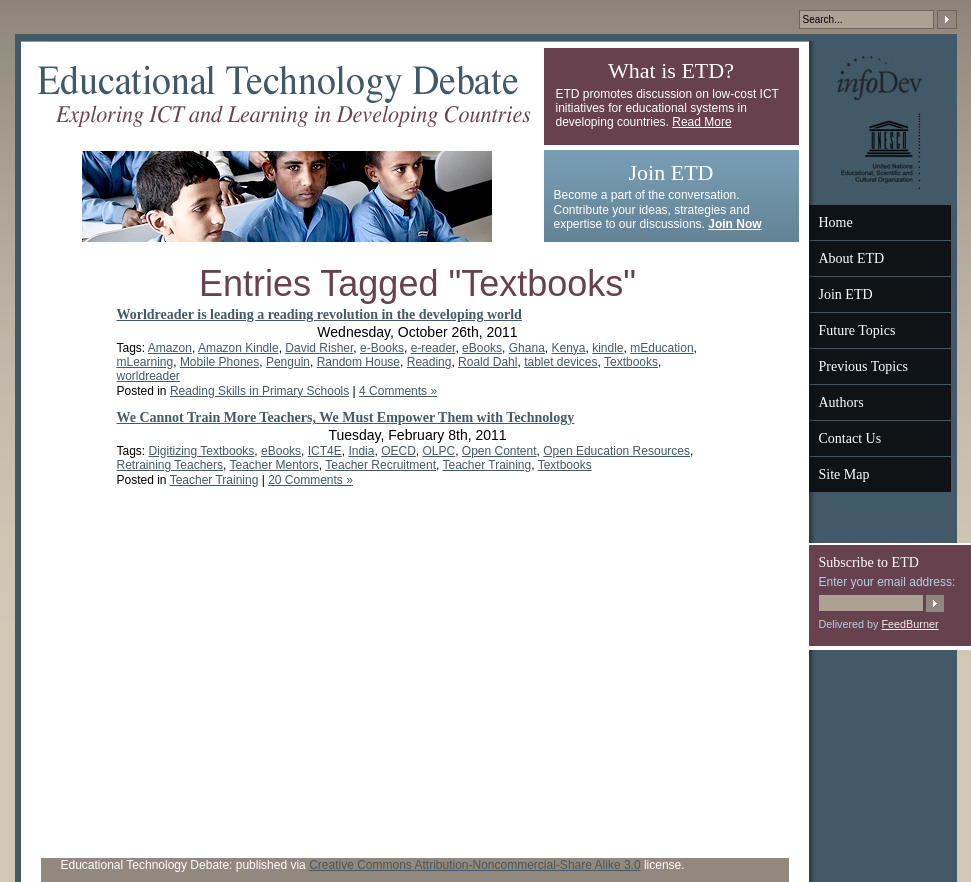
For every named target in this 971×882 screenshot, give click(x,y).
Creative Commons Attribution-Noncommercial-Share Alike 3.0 (474, 865)
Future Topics (857, 330)
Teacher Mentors (273, 465)
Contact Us (850, 438)
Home (836, 222)
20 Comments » (310, 480)
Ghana (527, 348)
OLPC (438, 451)
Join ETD (846, 294)
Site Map (844, 474)
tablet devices (560, 362)
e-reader (433, 348)
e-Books (382, 348)
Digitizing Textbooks (202, 451)
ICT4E (325, 451)
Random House (358, 362)
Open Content (499, 451)
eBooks (482, 348)
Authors (841, 402)
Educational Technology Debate (284, 96)
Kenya (568, 348)
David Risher (319, 348)
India (361, 451)
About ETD (852, 258)
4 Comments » (398, 391)
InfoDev (879, 78)
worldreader (148, 376)
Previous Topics (863, 366)
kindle (607, 348)
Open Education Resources (616, 451)
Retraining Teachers (170, 465)
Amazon (170, 348)
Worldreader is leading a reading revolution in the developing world (319, 314)
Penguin (288, 362)
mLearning (145, 362)
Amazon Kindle (238, 348)
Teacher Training (486, 465)
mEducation (661, 348)
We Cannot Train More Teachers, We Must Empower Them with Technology (346, 417)
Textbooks (631, 362)
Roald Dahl (487, 362)
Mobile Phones (219, 362)
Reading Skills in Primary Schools (259, 391)
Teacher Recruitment (380, 465)
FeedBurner (910, 624)
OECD (398, 451)
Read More (701, 122)
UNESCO (880, 150)
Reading (429, 362)
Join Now (734, 224)
